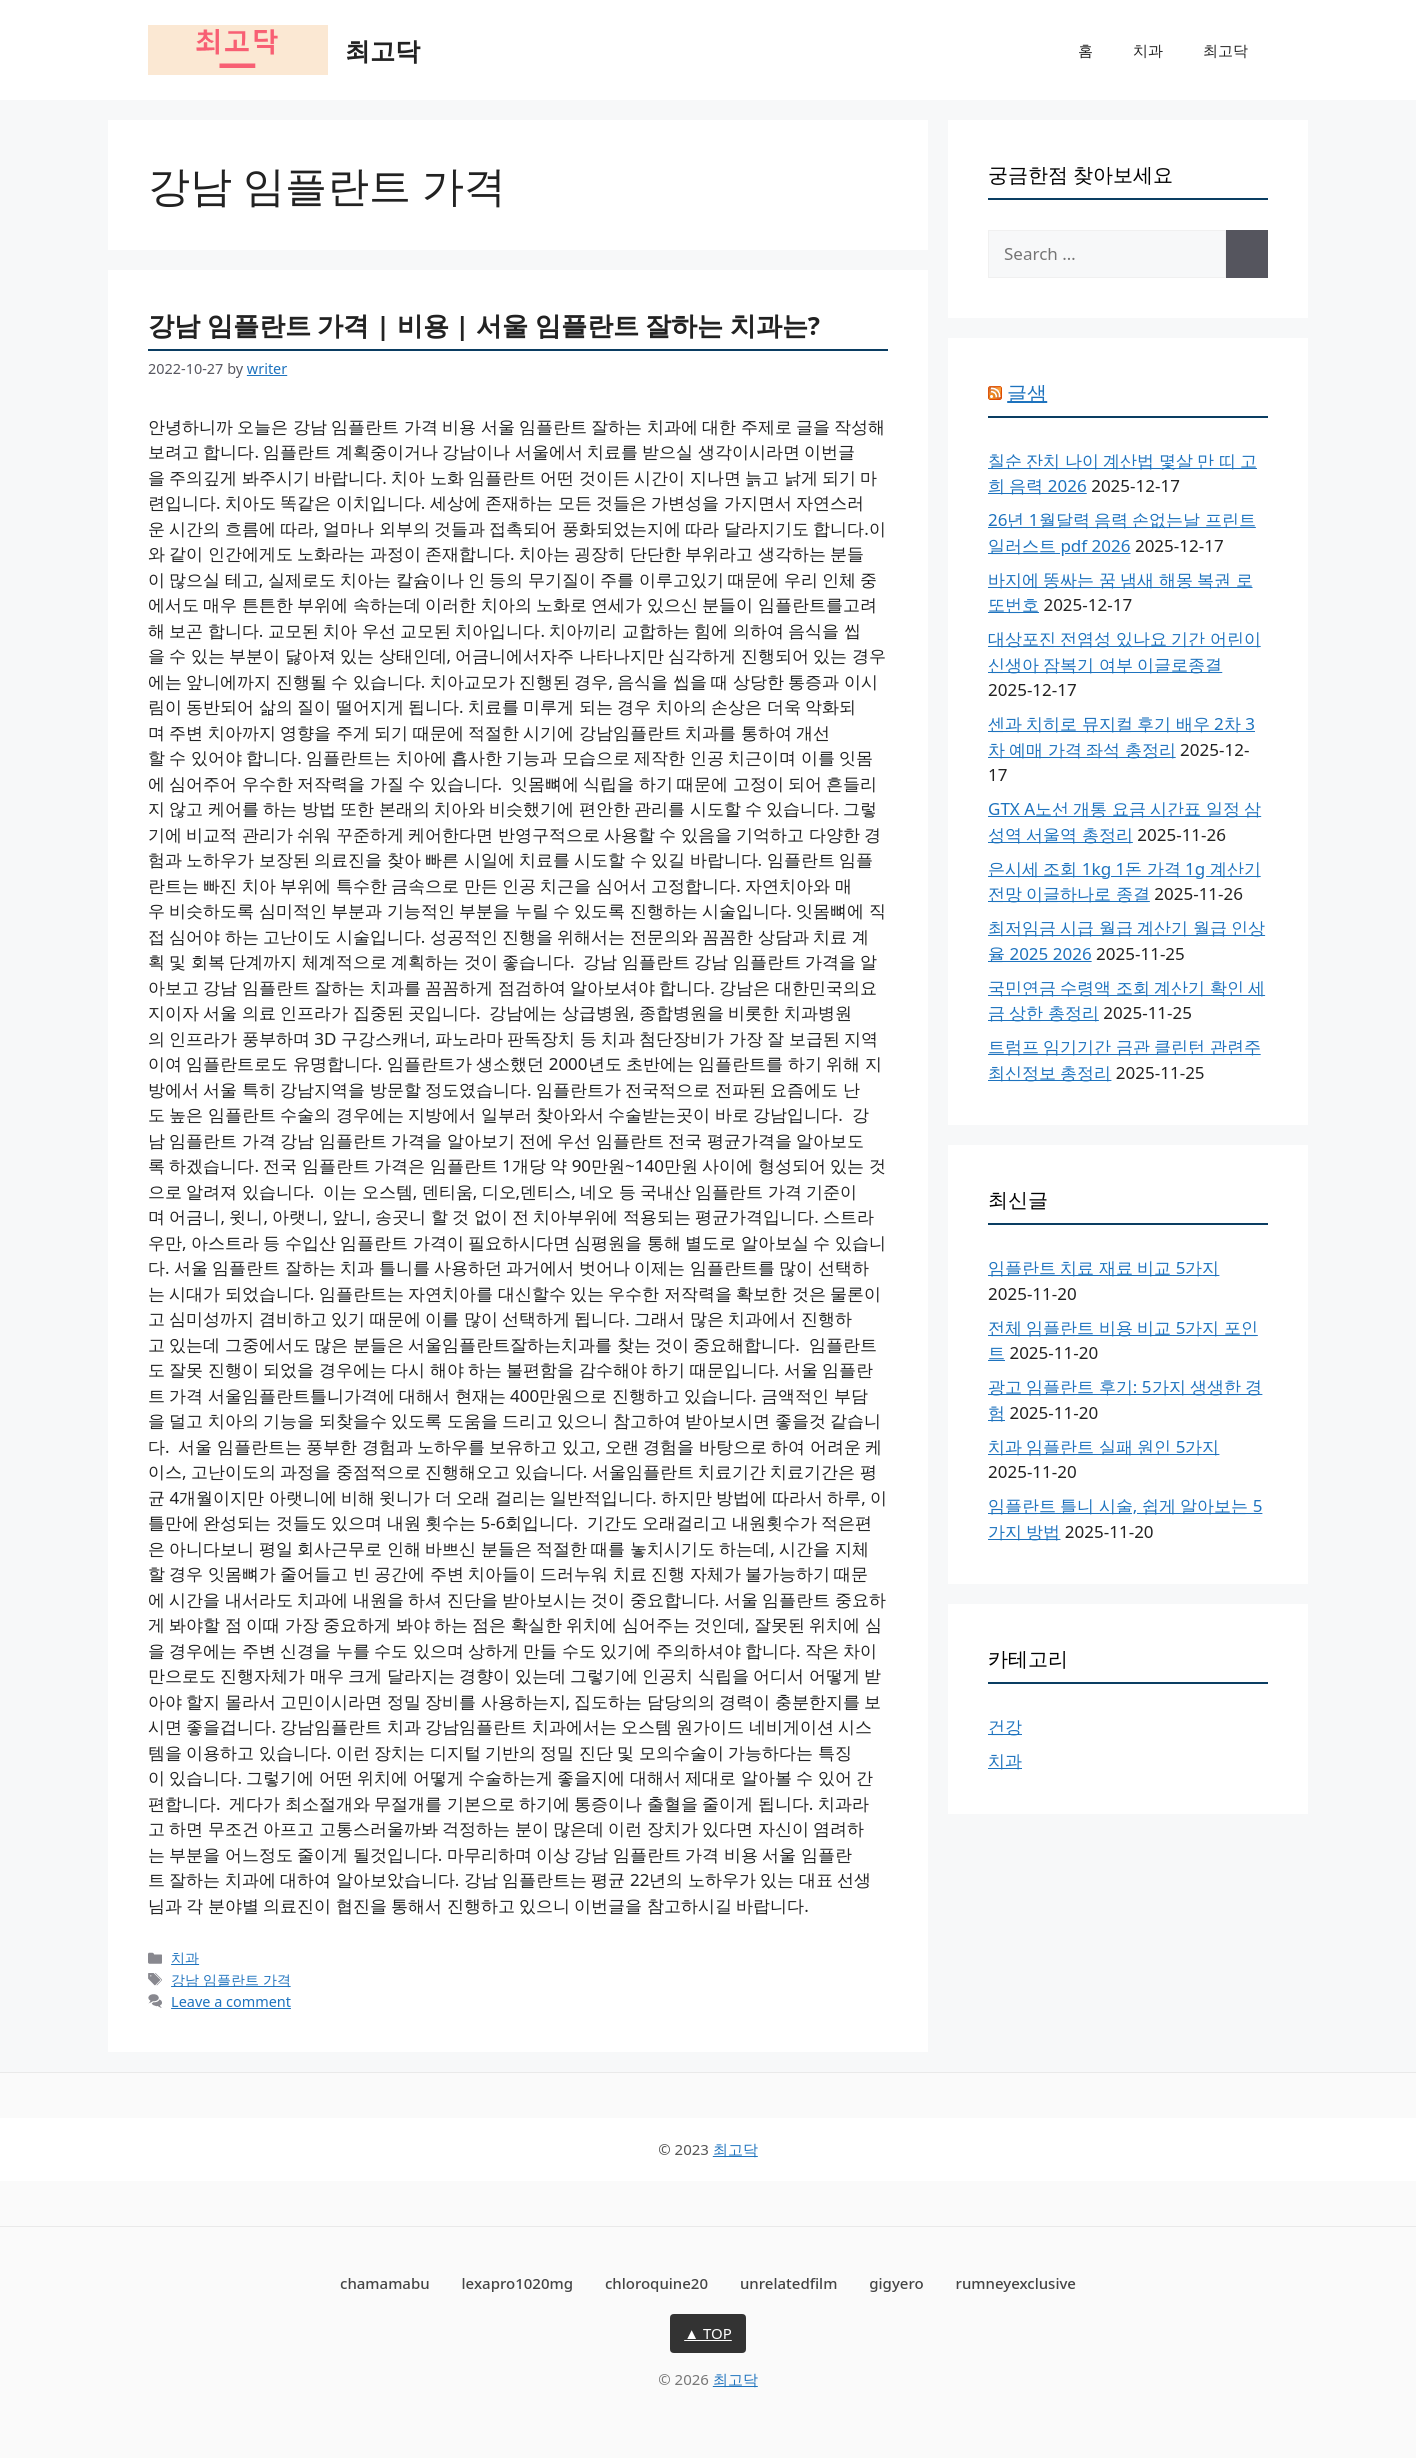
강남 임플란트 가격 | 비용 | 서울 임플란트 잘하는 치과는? (484, 325)
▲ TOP (708, 2333)
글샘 (1027, 392)
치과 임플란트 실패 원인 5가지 (1103, 1446)
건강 (1005, 1726)
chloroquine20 (656, 2283)
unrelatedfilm (788, 2283)
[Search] (1247, 254)
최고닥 (382, 50)
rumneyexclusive (1016, 2283)
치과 (1148, 50)
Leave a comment (231, 2001)
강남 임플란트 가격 (231, 1979)
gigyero (896, 2283)
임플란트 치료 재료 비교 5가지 (1103, 1267)
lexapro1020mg (517, 2283)
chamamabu (385, 2283)
